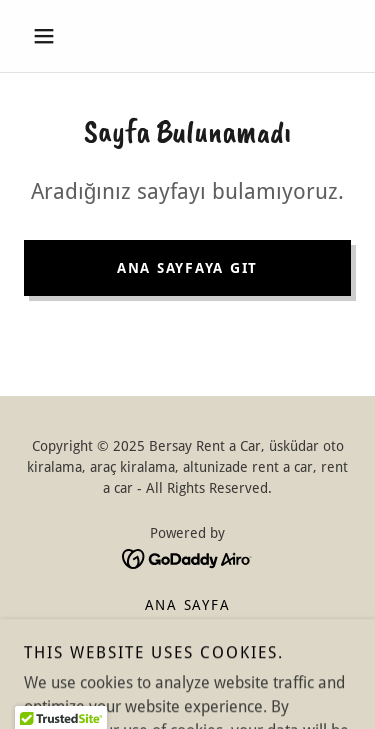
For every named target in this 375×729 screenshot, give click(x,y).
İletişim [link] (187, 653)
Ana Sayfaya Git (187, 268)
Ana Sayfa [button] (188, 605)
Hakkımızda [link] (188, 629)
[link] (187, 557)
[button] (48, 36)
